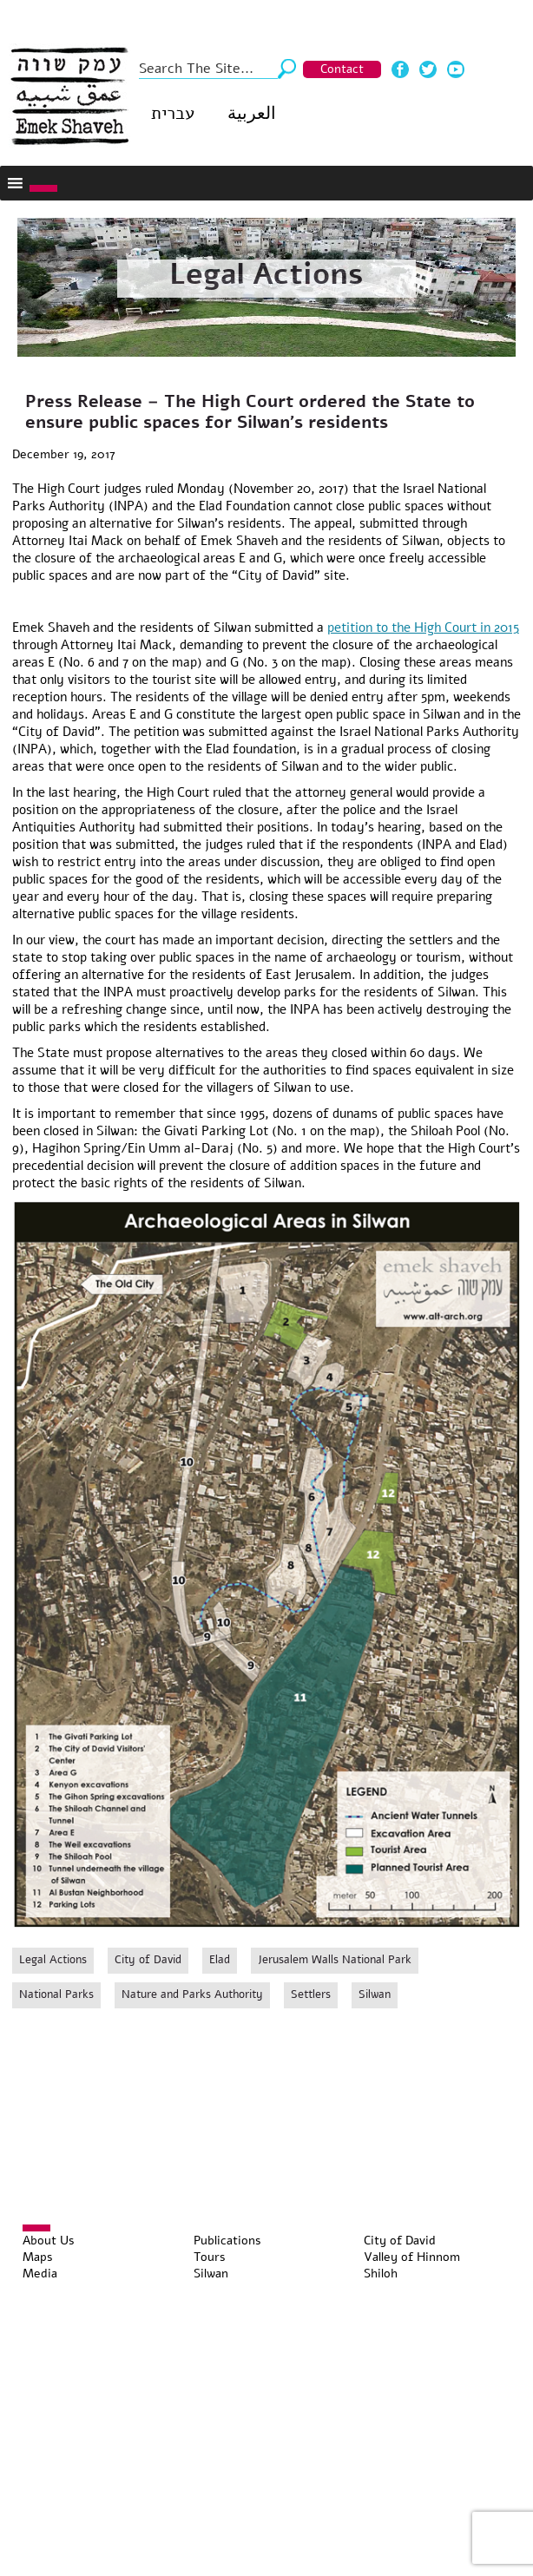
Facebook (400, 69)
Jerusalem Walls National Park (334, 1960)
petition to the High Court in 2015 (423, 627)
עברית (172, 113)
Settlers (311, 1994)
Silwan (375, 1994)
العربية (251, 113)
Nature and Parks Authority (192, 1994)
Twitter (428, 69)
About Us (49, 2240)
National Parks (56, 1994)
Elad (219, 1960)
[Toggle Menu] (43, 188)
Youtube (455, 69)
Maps (38, 2257)
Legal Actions (266, 274)
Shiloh (381, 2273)
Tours (210, 2257)
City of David (148, 1960)
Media (40, 2273)
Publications (227, 2240)
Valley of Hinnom (412, 2257)
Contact (342, 69)
